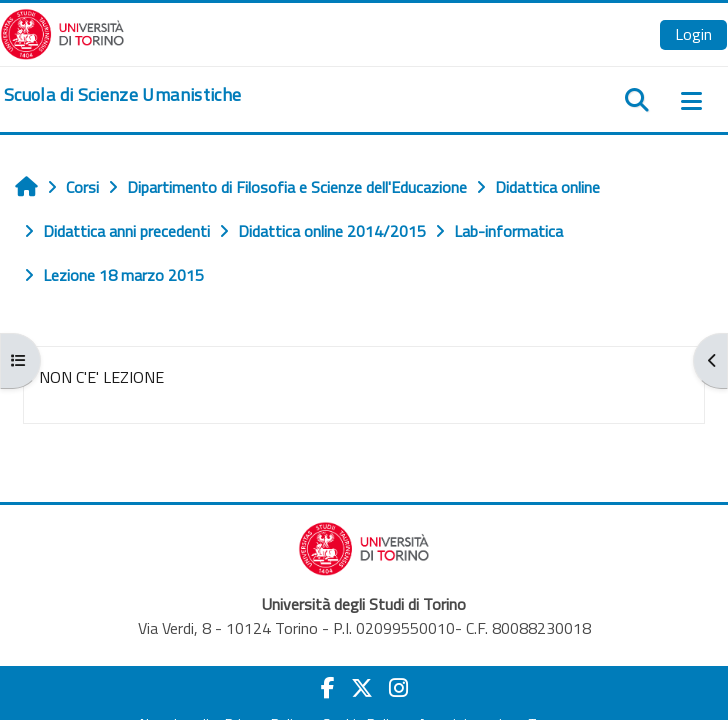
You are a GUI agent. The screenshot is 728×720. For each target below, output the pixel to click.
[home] (122, 95)
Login (693, 34)
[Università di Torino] (62, 32)
